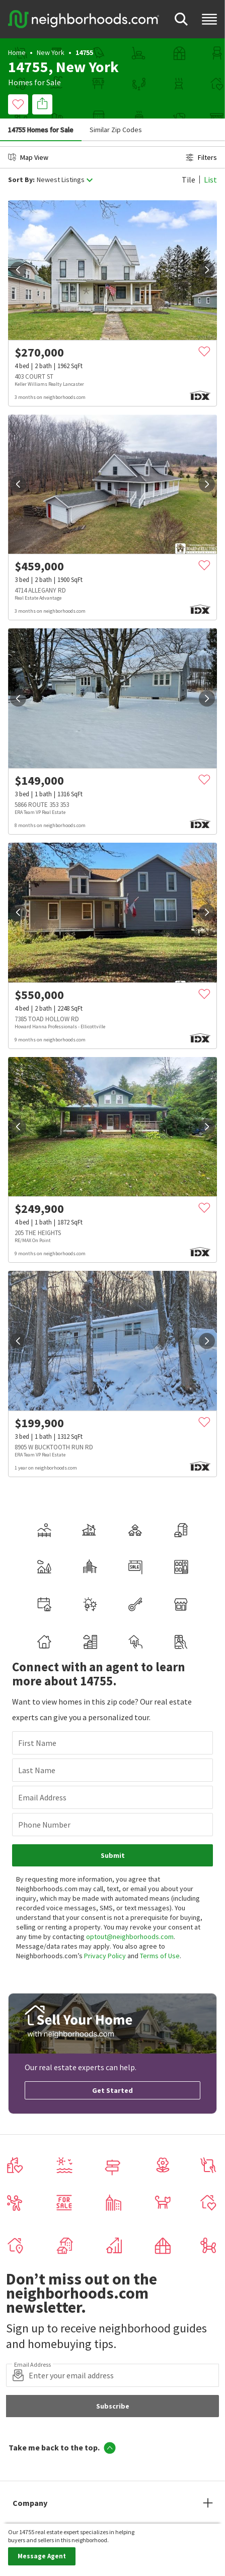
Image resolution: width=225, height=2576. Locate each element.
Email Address (42, 1797)
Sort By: (21, 180)
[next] (207, 270)
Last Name (36, 1770)
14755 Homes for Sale (40, 129)
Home (17, 52)
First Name (37, 1743)
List (210, 179)
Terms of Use (160, 1955)
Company (30, 2503)
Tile (188, 179)
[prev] (18, 270)
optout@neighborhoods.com (130, 1936)
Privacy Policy (105, 1955)
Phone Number (44, 1825)
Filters (201, 157)
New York (50, 52)
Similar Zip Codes (116, 129)
